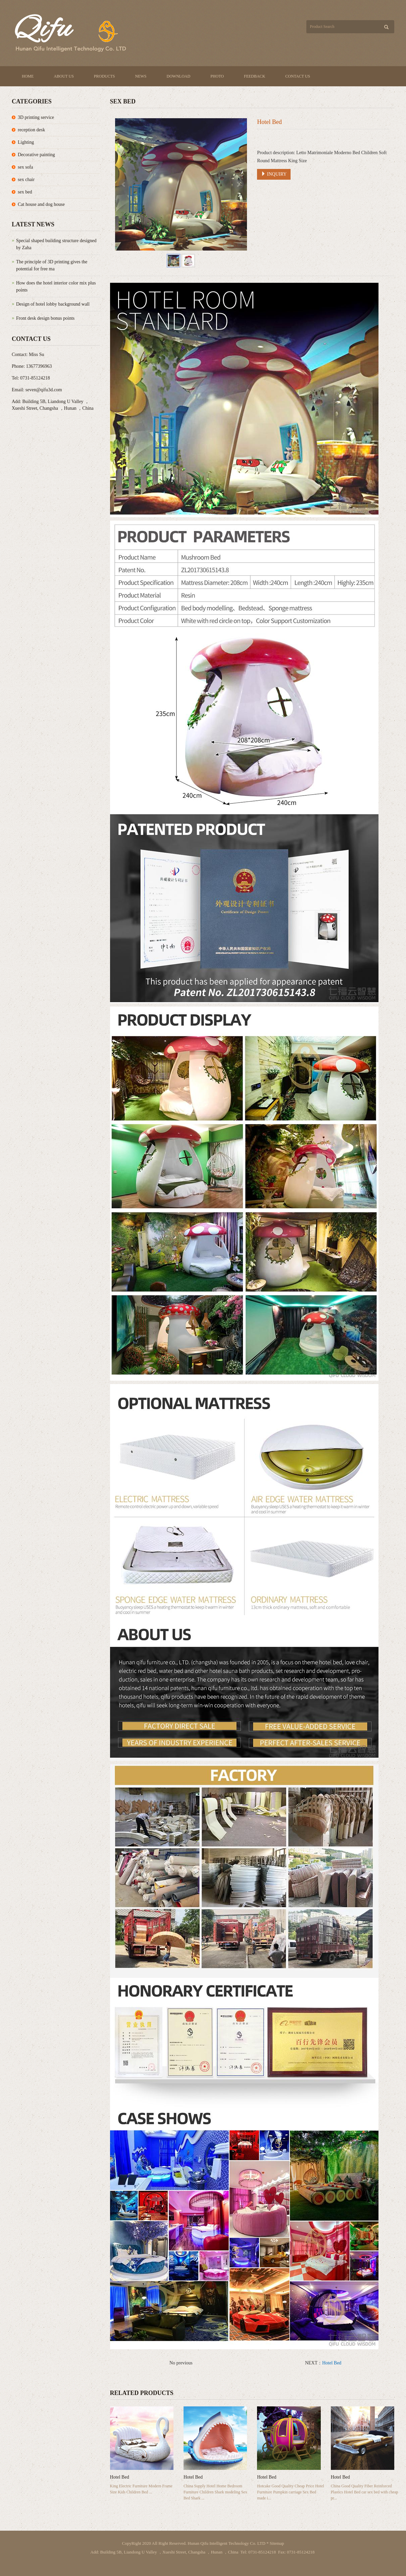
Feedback (254, 76)
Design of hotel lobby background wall (53, 304)
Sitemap (277, 2543)
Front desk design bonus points (45, 318)
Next (238, 184)
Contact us (297, 76)
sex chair (26, 179)
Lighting (26, 142)
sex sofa (25, 167)
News (141, 76)
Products (104, 76)
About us (63, 76)
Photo (217, 76)
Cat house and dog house (41, 204)
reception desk (31, 129)
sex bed (25, 191)
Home (28, 76)
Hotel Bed (331, 2362)
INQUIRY (274, 174)
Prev (123, 184)
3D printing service (36, 117)
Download (179, 76)
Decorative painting (36, 154)
